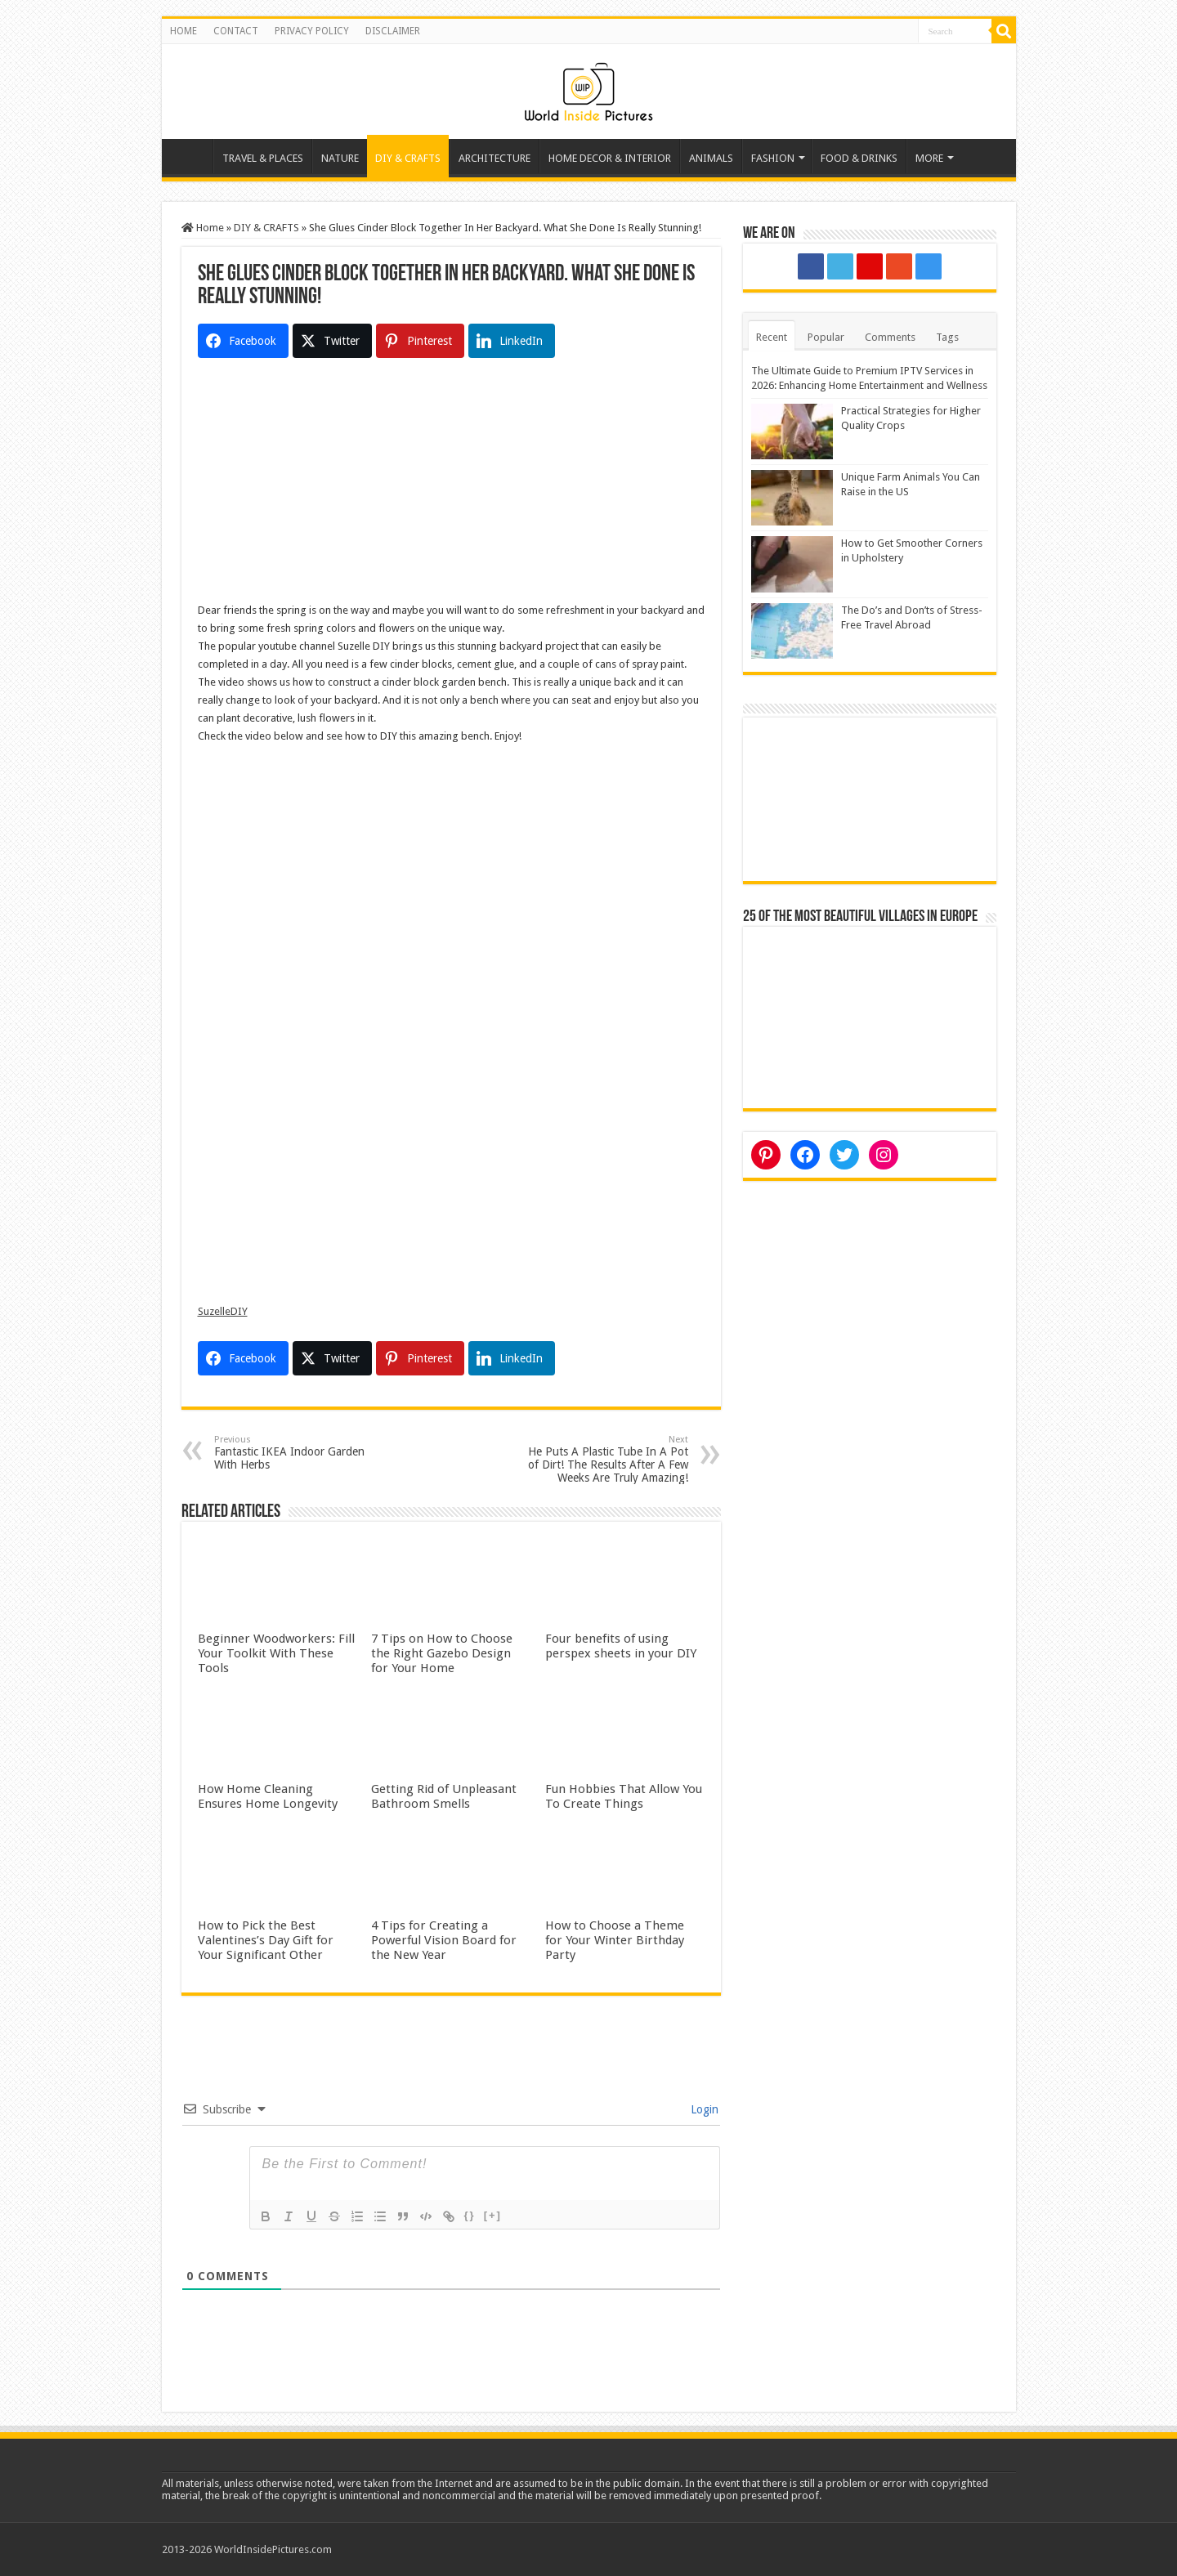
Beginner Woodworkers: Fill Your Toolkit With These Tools (276, 1653)
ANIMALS (711, 158)
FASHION (772, 158)
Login (702, 2109)
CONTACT (235, 31)
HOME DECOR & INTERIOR (609, 158)
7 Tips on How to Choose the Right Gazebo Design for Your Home (441, 1653)
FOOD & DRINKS (859, 158)
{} (470, 2215)
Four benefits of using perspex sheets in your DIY (620, 1646)
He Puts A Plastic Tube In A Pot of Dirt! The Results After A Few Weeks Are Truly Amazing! (604, 1459)
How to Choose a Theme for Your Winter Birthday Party (614, 1940)
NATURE (340, 158)
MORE (929, 158)
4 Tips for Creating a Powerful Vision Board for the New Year (444, 1940)
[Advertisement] (451, 487)
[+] (493, 2215)
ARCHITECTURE (494, 158)
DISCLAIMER (392, 31)
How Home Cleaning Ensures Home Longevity (268, 1796)
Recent (771, 337)
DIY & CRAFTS (408, 158)
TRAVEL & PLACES (262, 158)
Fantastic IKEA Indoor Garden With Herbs (298, 1452)
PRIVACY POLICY (312, 31)
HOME (183, 31)
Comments (890, 337)
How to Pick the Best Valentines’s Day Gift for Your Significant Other (265, 1940)
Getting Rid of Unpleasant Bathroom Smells (444, 1796)
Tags (947, 337)
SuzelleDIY (223, 1311)
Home (191, 156)
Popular (826, 337)
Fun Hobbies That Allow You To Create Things (623, 1796)
